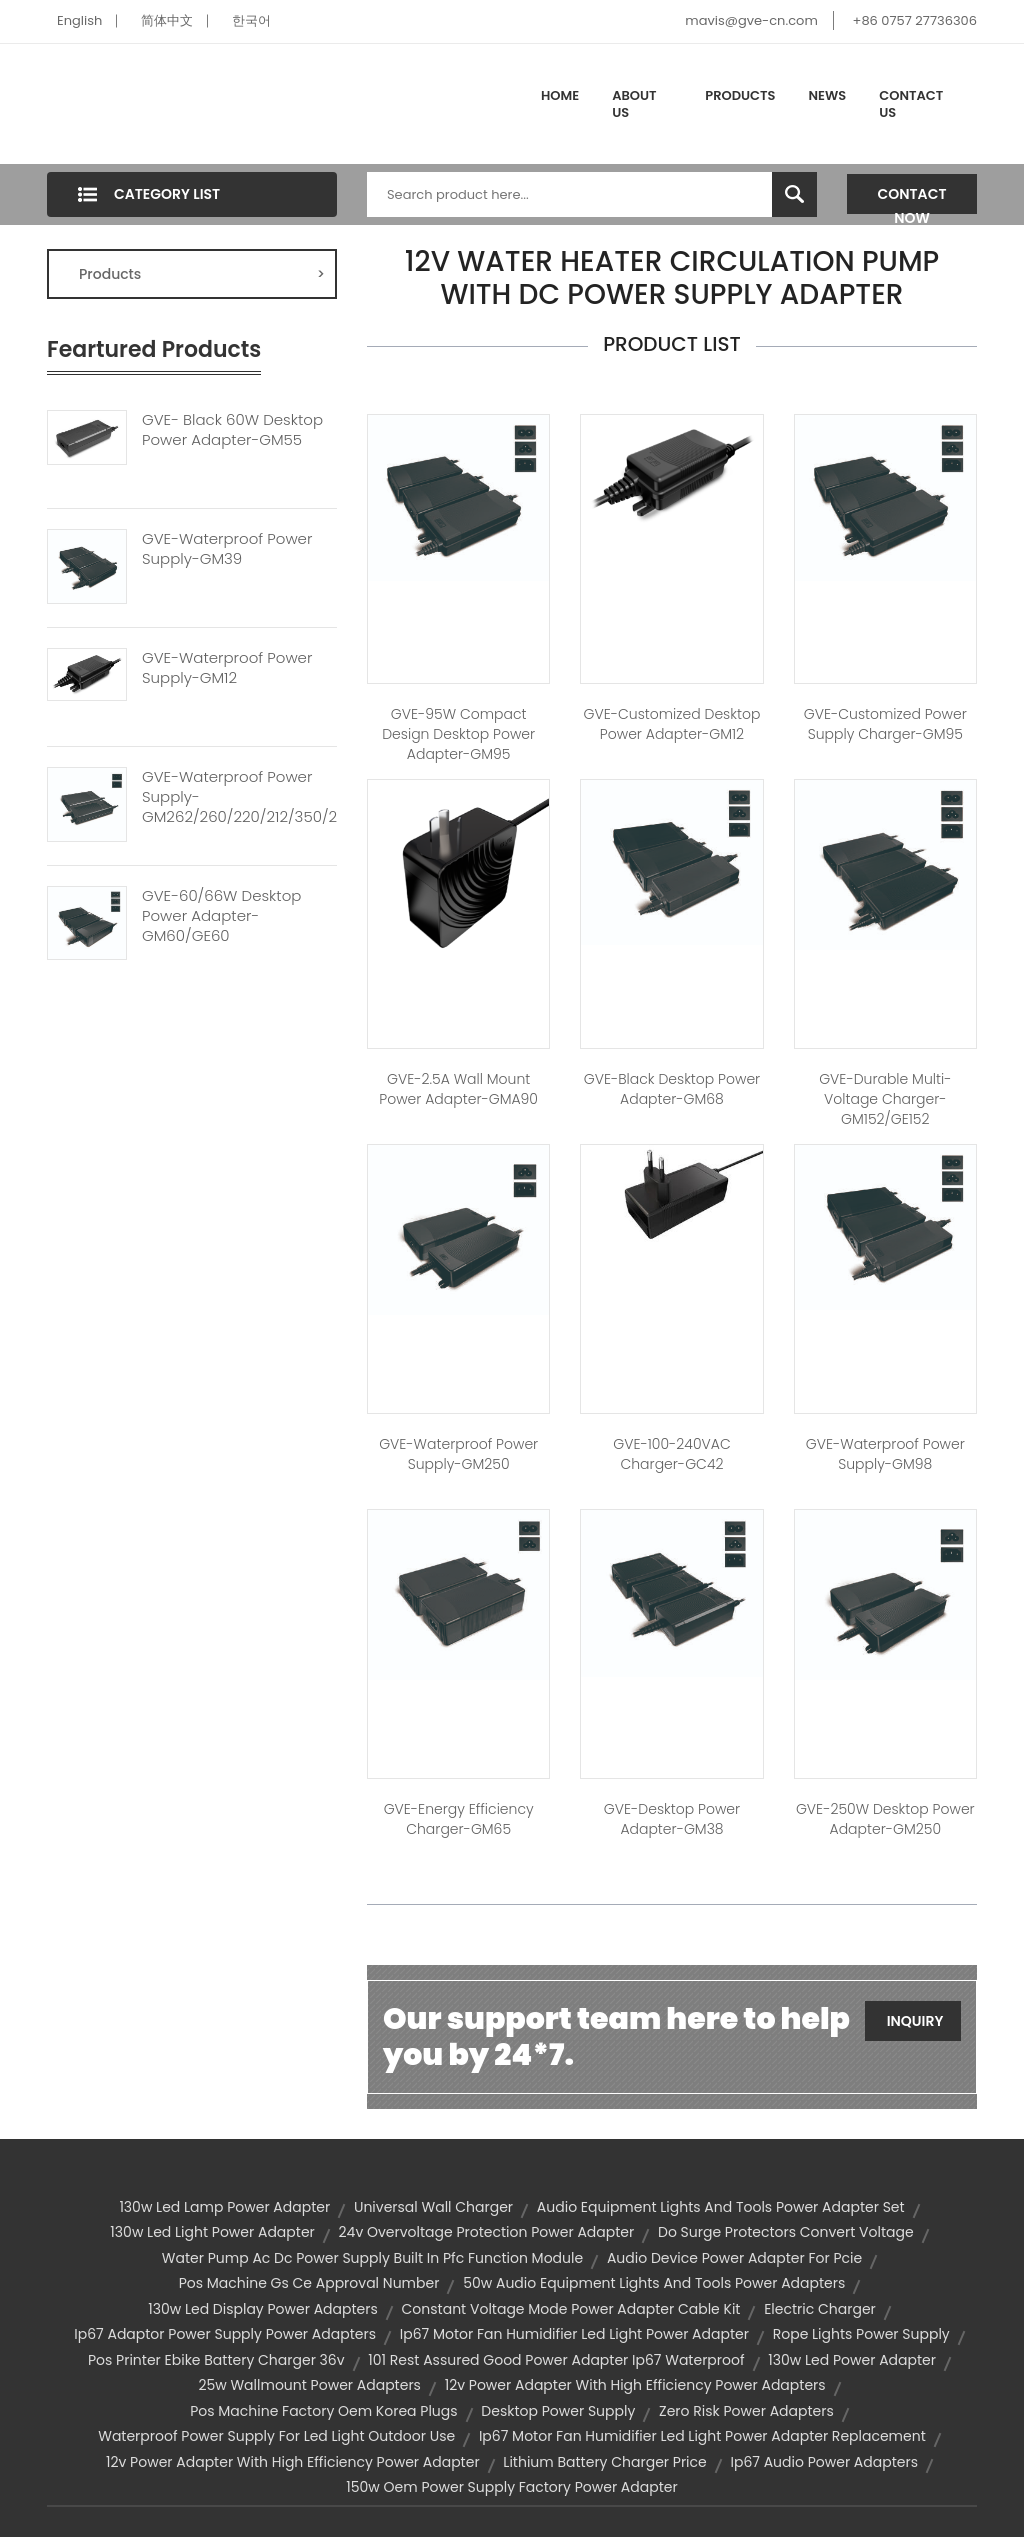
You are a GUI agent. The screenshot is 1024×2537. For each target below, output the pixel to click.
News (828, 95)
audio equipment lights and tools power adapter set (721, 2207)
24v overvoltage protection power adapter (487, 2232)
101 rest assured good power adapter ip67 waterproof (556, 2360)
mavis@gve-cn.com (751, 20)
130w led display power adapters (263, 2309)
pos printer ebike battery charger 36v (216, 2360)
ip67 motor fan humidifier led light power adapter (574, 2334)
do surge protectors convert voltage (786, 2232)
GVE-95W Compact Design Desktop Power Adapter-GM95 (458, 734)
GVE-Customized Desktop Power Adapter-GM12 (672, 724)
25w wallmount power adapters (309, 2385)
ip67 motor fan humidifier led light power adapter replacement (702, 2436)
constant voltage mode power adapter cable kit (571, 2309)
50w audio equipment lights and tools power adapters (654, 2283)
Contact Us (911, 104)
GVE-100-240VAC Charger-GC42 (671, 1454)
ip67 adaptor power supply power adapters (225, 2334)
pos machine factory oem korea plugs (323, 2411)
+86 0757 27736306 (915, 20)
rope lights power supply (861, 2334)
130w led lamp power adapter (224, 2207)
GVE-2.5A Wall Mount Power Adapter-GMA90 (458, 1089)
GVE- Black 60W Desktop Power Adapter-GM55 (232, 430)
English (79, 20)
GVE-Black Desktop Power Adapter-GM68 (672, 1089)
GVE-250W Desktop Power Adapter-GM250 (885, 1819)
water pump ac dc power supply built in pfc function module (372, 2258)
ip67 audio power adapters (825, 2462)
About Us (634, 104)
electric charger (820, 2309)
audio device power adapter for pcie (734, 2258)
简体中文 (167, 20)
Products (740, 95)
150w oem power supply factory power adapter (511, 2487)
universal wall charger (433, 2207)
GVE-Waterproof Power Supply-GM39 (227, 549)
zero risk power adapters (746, 2411)
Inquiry (915, 2021)
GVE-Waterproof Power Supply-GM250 (458, 1454)
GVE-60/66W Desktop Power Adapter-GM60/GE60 (221, 916)
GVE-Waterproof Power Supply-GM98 (885, 1454)
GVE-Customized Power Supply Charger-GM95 (885, 724)
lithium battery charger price (604, 2462)
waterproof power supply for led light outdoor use (276, 2436)
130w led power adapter (852, 2360)
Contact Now (912, 199)
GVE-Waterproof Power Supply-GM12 (227, 668)
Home (560, 95)
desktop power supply (558, 2411)
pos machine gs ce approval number (309, 2283)
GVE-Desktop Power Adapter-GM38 (672, 1819)
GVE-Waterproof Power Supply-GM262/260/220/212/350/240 (239, 797)
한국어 (251, 20)
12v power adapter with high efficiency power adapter (293, 2462)
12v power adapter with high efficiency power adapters (635, 2385)
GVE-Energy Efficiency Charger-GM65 (459, 1819)
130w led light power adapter (212, 2232)
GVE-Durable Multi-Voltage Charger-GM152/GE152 (885, 1099)
